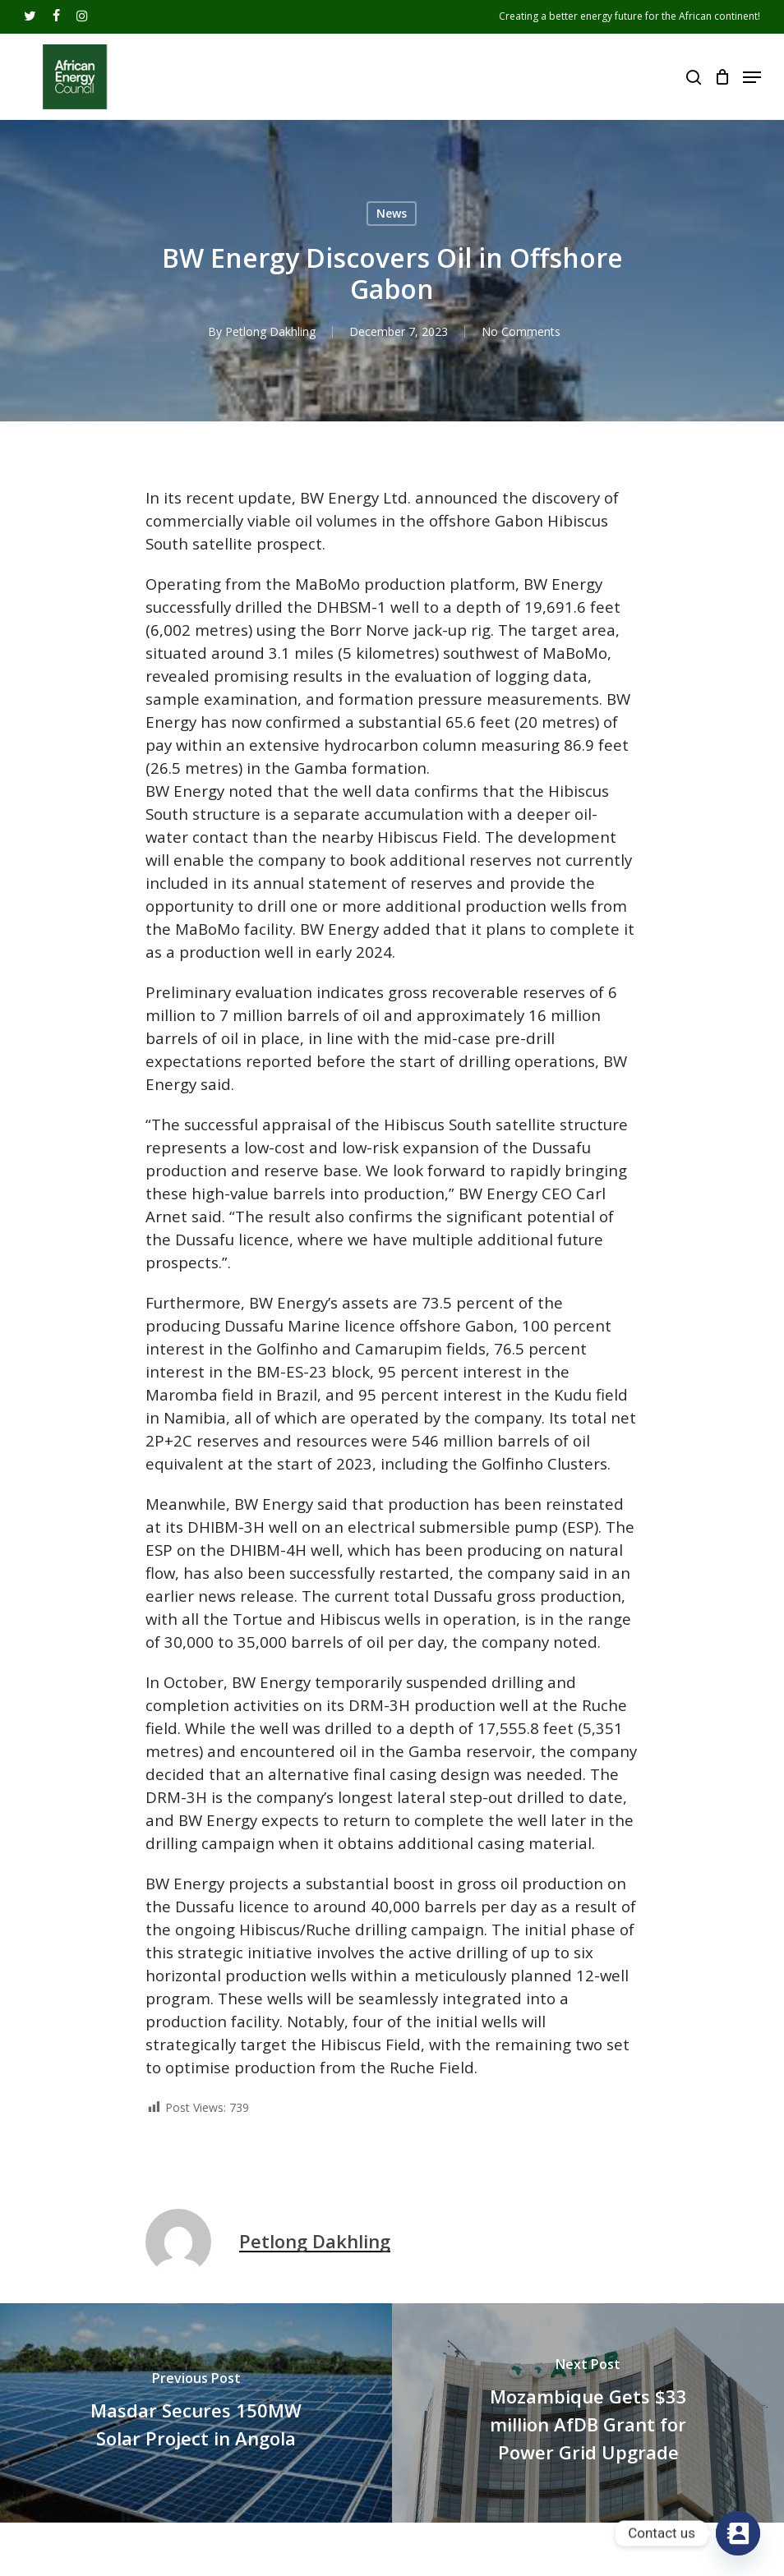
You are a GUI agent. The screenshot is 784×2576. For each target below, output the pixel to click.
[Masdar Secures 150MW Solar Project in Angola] (196, 2413)
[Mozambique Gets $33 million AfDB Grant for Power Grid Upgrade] (588, 2413)
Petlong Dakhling (270, 331)
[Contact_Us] (738, 2533)
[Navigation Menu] (752, 77)
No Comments (521, 331)
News (391, 213)
